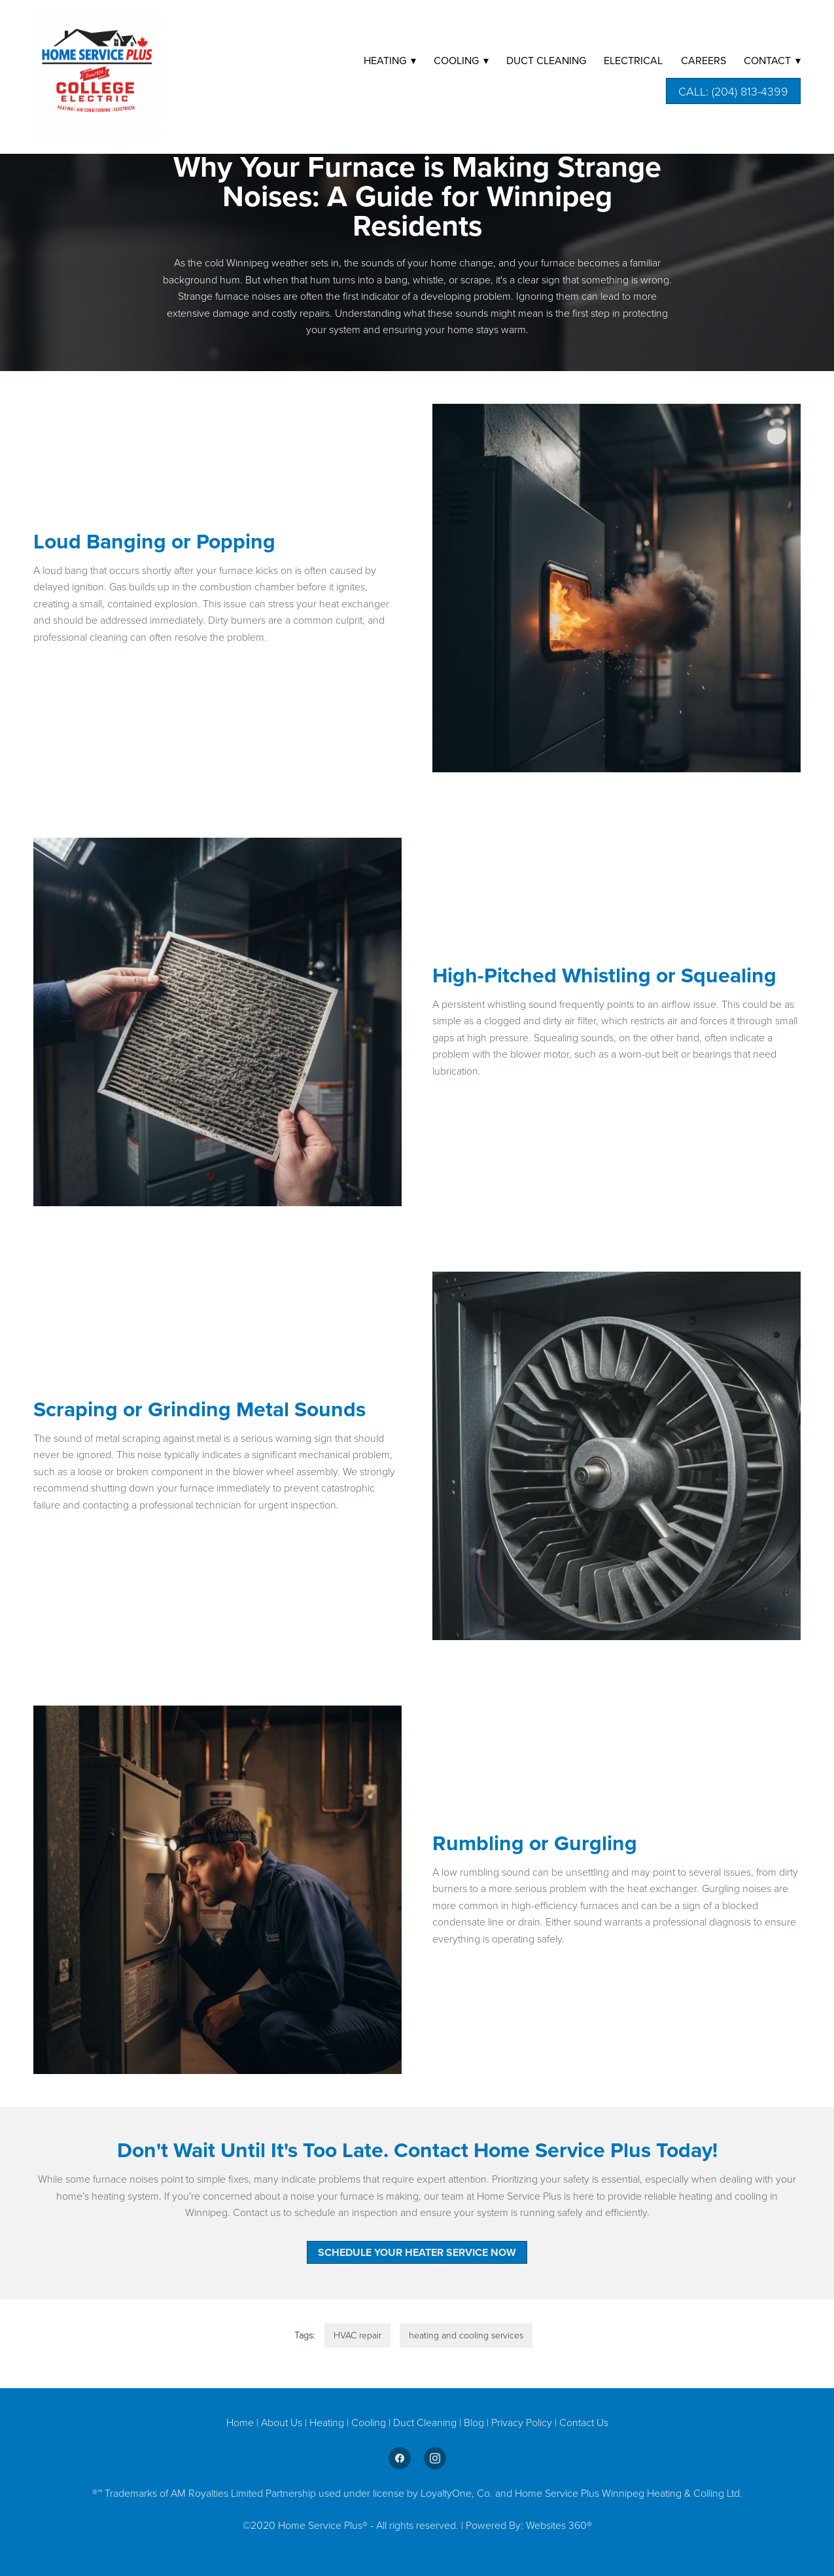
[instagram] (435, 2458)
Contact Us (583, 2422)
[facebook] (400, 2458)
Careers (703, 60)
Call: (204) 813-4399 (733, 91)
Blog (475, 2422)
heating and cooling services (466, 2335)
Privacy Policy (521, 2422)
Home (241, 2422)
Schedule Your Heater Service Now (417, 2252)
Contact (772, 60)
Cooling (370, 2422)
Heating (328, 2422)
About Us (281, 2422)
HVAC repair (357, 2335)
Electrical (633, 60)
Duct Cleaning (425, 2422)
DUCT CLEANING (546, 60)
